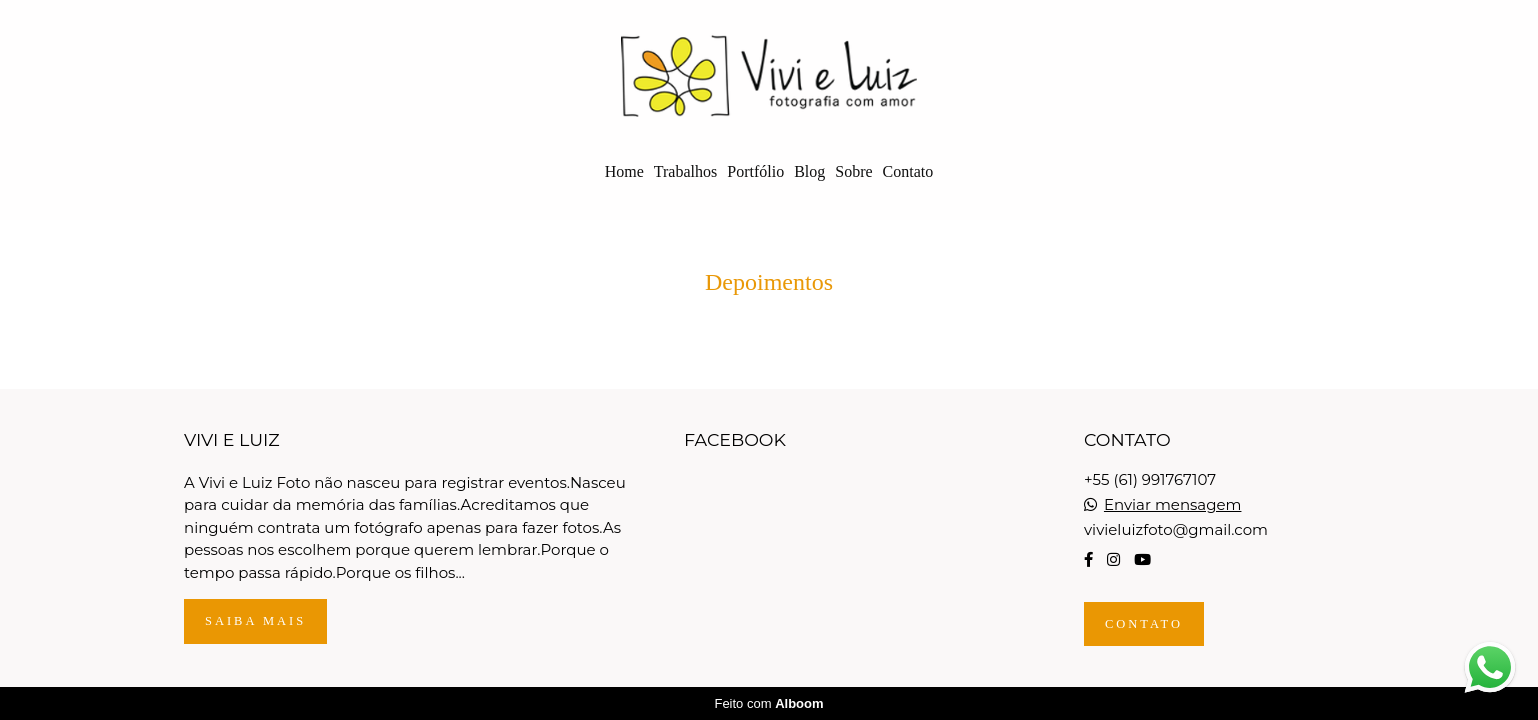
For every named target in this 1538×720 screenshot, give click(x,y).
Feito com (768, 703)
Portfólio (755, 171)
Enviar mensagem (1173, 504)
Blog (809, 171)
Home (624, 171)
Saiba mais (255, 621)
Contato (908, 171)
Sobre (853, 171)
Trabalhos (685, 171)
